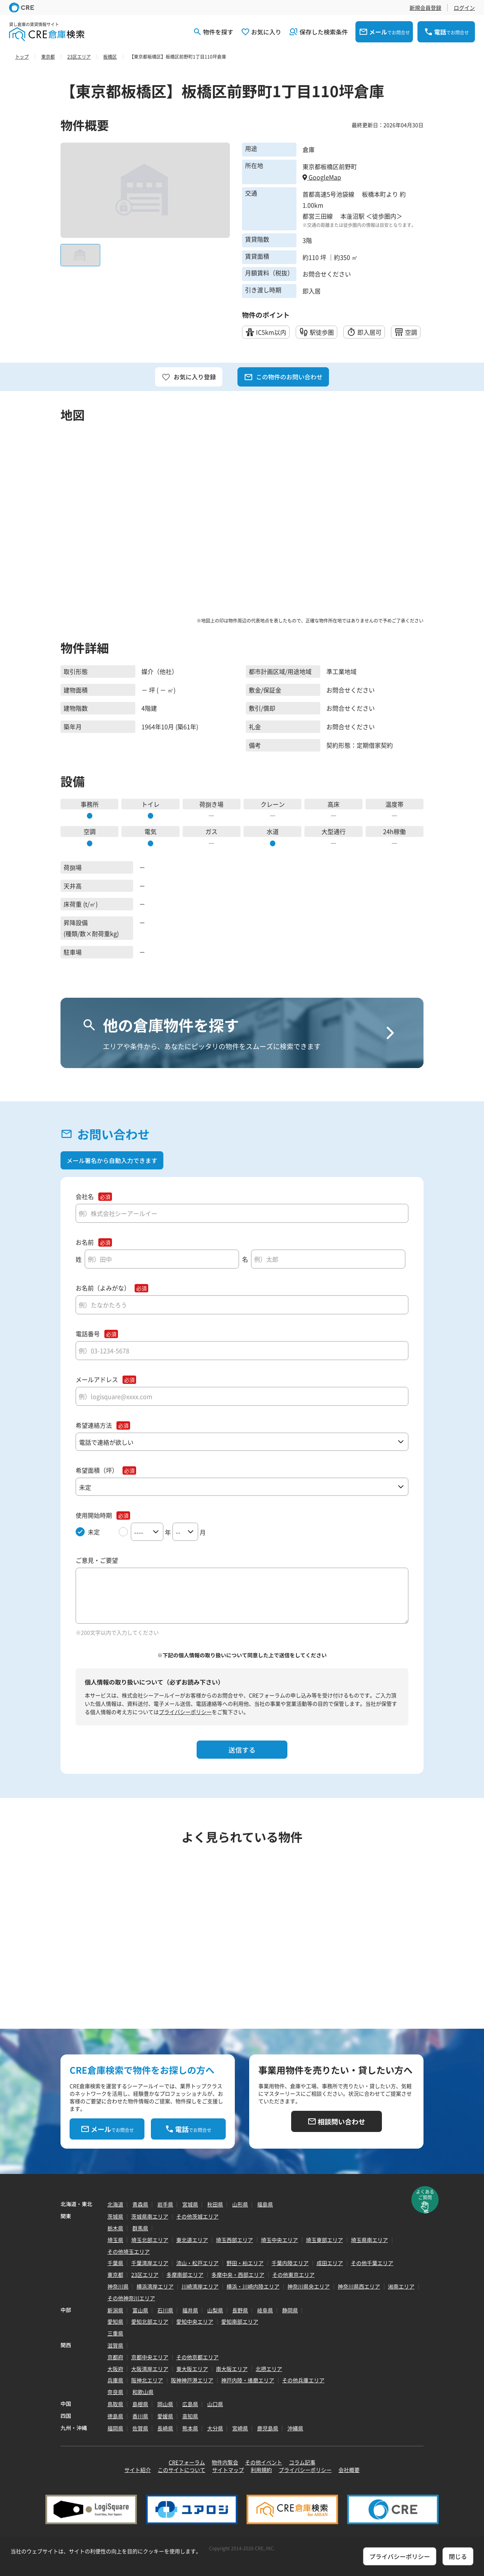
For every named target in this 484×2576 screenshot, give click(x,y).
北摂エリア (269, 2369)
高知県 (190, 2416)
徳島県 (115, 2416)
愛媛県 (165, 2416)
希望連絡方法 (94, 1425)
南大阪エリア (232, 2369)
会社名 (85, 1196)
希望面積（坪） (97, 1470)
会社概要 (349, 2470)
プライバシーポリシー (185, 1712)
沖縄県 (295, 2428)
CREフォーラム (187, 2462)
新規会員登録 (425, 7)
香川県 (140, 2416)
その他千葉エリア (372, 2263)
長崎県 (165, 2428)
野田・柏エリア (245, 2263)
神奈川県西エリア (359, 2286)
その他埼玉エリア (128, 2251)
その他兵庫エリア (303, 2380)
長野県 (240, 2310)
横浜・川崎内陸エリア (252, 2286)
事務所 (90, 804)
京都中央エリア (149, 2357)
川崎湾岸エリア (200, 2286)
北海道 (115, 2204)
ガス (211, 831)
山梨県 (215, 2310)
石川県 (165, 2310)
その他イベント (263, 2462)
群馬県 (140, 2228)
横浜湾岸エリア (155, 2286)
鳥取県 (115, 2404)
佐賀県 (140, 2428)
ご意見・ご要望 (97, 1560)
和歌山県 (143, 2392)
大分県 (215, 2428)
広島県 (190, 2404)
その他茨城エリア (197, 2216)
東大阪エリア (192, 2369)
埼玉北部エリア (149, 2240)
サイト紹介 (137, 2470)
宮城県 (190, 2204)
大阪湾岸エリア (149, 2369)
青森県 (140, 2204)
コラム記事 (302, 2462)
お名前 (85, 1242)
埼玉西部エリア (234, 2240)
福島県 (265, 2204)
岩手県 (165, 2204)
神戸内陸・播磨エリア (247, 2380)
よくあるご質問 (425, 2194)
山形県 (240, 2204)
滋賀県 (115, 2345)
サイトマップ (228, 2470)
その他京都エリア (197, 2357)
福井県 (190, 2310)
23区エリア (144, 2274)
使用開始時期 (94, 1515)
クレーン (273, 804)
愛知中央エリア (194, 2321)
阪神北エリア (147, 2380)
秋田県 (215, 2204)
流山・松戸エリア (197, 2263)
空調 (90, 831)
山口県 (215, 2404)
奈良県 (115, 2392)
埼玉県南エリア (369, 2240)
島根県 (140, 2404)
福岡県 (115, 2428)
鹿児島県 (267, 2428)
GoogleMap (321, 177)
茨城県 (115, 2216)
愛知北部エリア (149, 2321)
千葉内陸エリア (290, 2263)
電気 (150, 831)
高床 (333, 804)
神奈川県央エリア (308, 2286)
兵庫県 (115, 2380)
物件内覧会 (225, 2462)
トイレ (150, 804)
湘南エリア (401, 2286)
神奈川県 (118, 2286)
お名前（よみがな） (103, 1288)
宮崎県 (240, 2428)
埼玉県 (115, 2240)
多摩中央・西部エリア (237, 2274)
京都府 (115, 2357)
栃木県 (115, 2228)
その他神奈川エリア (131, 2298)
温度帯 (394, 804)
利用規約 (261, 2470)
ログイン (464, 7)
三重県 (115, 2333)
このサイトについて (181, 2470)
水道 (273, 831)
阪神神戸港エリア (192, 2380)
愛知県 (115, 2321)
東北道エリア (192, 2240)
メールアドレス (97, 1379)
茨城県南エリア (149, 2216)
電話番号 (88, 1333)
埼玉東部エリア (324, 2240)
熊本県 (190, 2428)
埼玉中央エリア (279, 2240)
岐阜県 (265, 2310)
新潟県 (115, 2310)
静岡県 (290, 2310)
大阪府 (115, 2369)
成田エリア (329, 2263)
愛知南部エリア (239, 2321)
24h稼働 (394, 831)
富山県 (140, 2310)
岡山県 (165, 2404)
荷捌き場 (211, 804)
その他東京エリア (293, 2274)
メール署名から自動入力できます (112, 1160)
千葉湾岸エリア (149, 2263)
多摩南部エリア (184, 2274)
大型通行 (333, 831)
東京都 (115, 2274)
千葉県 (115, 2263)
